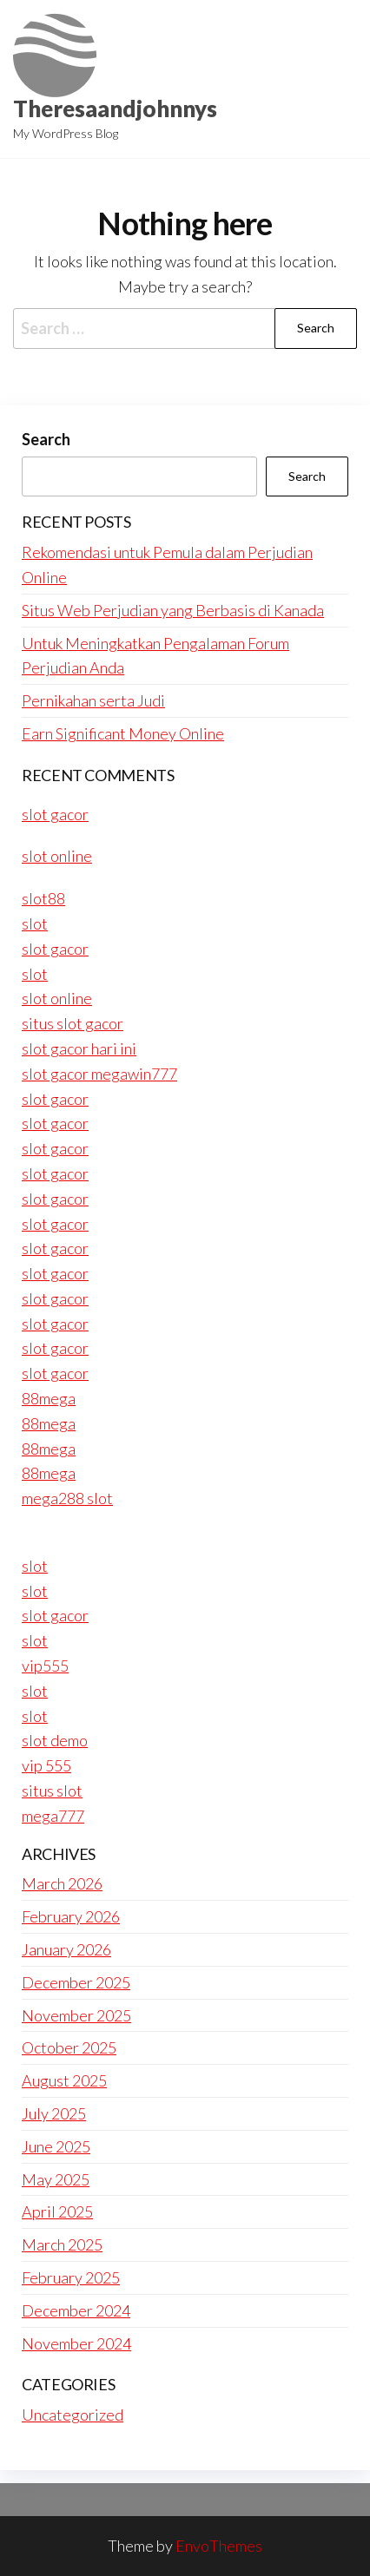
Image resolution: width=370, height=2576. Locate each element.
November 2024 (76, 2343)
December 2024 (76, 2310)
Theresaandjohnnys (115, 108)
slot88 (43, 898)
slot (35, 923)
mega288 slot (67, 1498)
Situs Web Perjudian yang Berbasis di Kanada (173, 610)
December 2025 (76, 1982)
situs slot (52, 1790)
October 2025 (69, 2047)
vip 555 (46, 1765)
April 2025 (57, 2211)
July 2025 (54, 2113)
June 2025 (56, 2146)
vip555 (45, 1665)
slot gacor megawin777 (99, 1073)
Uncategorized (72, 2414)
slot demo (55, 1740)
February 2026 (71, 1916)
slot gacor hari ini (79, 1048)
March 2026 (62, 1883)
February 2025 (71, 2277)
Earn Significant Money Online (123, 733)
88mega (49, 1398)
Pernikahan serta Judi (93, 700)
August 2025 (64, 2080)
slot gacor (55, 814)
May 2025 (55, 2179)
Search (46, 439)
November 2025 (76, 2015)
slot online (57, 855)
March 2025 (62, 2244)
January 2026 (66, 1949)
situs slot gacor (72, 1023)
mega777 (53, 1815)
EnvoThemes (218, 2545)
